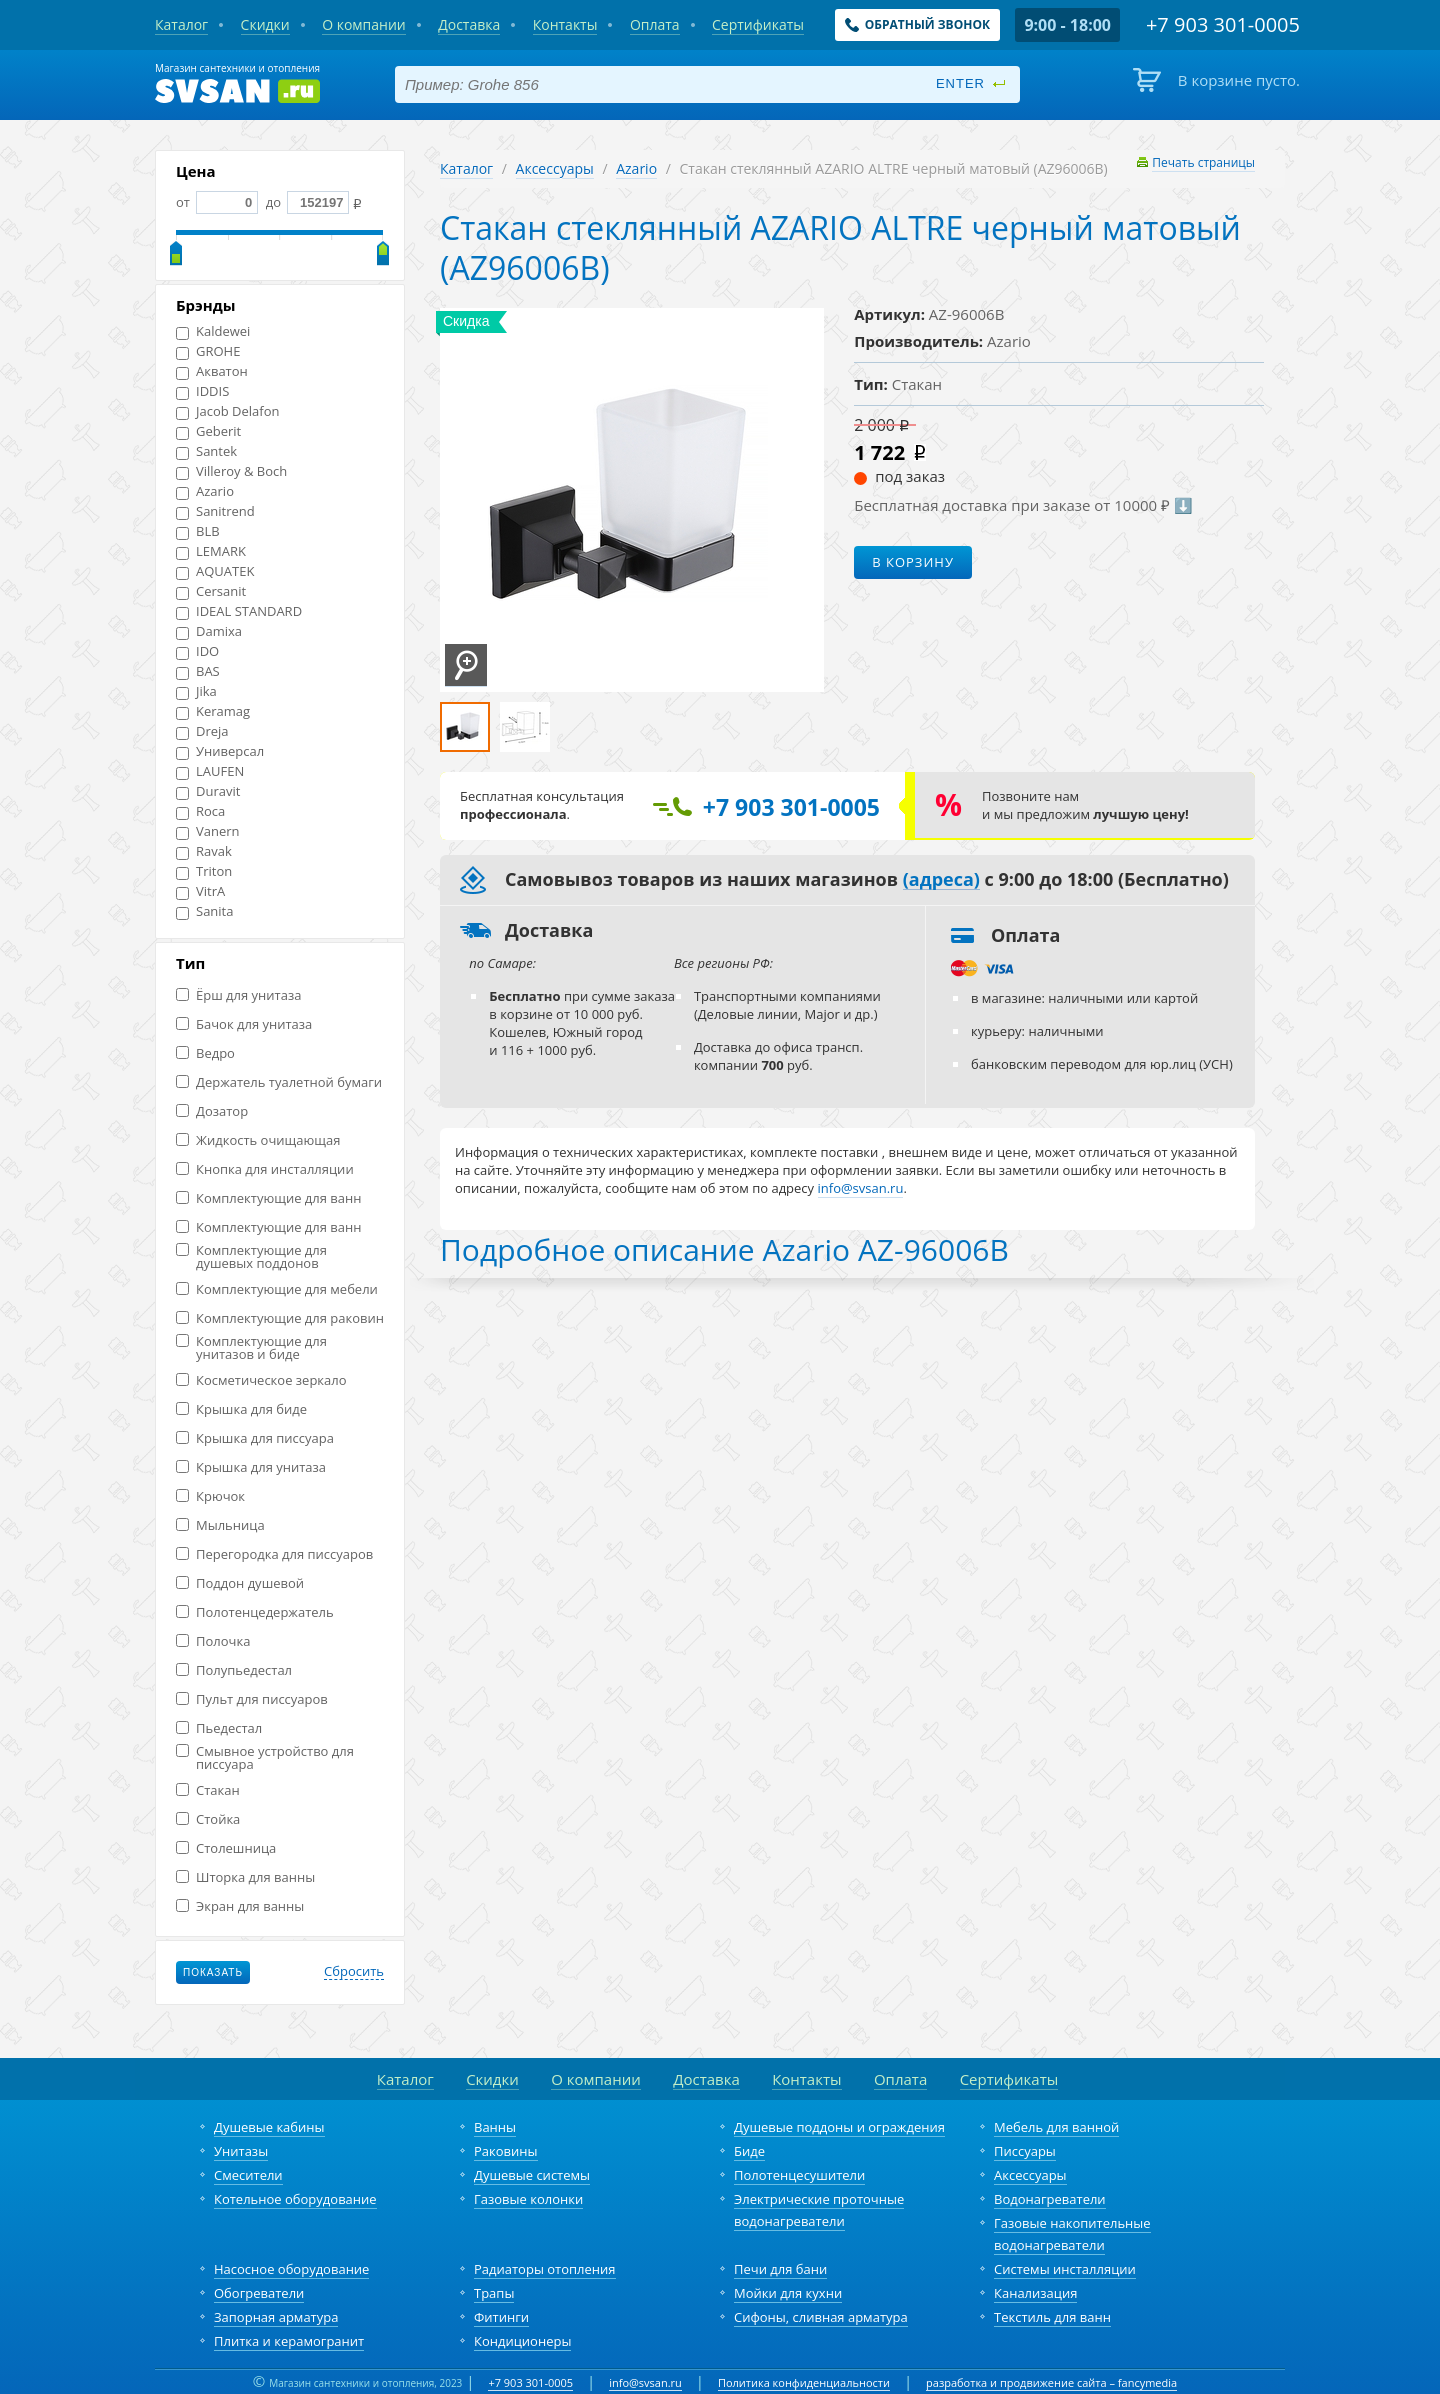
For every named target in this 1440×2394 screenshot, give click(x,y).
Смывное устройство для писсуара (265, 1758)
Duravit (208, 791)
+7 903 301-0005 (530, 2382)
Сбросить (354, 1972)
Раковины (506, 2151)
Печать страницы (1203, 162)
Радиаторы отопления (545, 2269)
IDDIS (202, 391)
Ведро (205, 1053)
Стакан (208, 1790)
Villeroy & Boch (231, 471)
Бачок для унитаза (244, 1024)
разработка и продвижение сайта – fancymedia (1051, 2382)
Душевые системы (532, 2175)
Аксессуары (555, 168)
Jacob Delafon (228, 411)
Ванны (495, 2127)
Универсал (220, 751)
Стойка (208, 1819)
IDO (197, 651)
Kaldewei (213, 331)
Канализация (1035, 2293)
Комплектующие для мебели (277, 1289)
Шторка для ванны (245, 1877)
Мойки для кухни (788, 2293)
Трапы (494, 2293)
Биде (749, 2151)
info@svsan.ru (645, 2382)
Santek (206, 451)
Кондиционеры (522, 2341)
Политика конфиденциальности (804, 2382)
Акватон (212, 371)
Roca (200, 811)
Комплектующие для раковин (280, 1318)
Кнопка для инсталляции (265, 1169)
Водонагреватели (1050, 2199)
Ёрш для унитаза (238, 995)
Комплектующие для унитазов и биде (251, 1348)
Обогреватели (259, 2293)
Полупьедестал (234, 1670)
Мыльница (220, 1525)
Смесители (248, 2175)
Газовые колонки (528, 2199)
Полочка (213, 1641)
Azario (205, 491)
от (217, 202)
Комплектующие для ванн (268, 1198)
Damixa (209, 631)
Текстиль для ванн (1052, 2317)
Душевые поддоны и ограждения (839, 2127)
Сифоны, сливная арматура (821, 2317)
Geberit (208, 431)
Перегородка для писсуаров (274, 1554)
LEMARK (211, 551)
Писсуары (1025, 2151)
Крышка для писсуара (255, 1438)
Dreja (202, 731)
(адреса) (941, 880)
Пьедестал (219, 1728)
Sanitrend (215, 511)
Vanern (208, 831)
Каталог (466, 168)
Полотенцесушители (799, 2175)
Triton (204, 871)
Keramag (213, 711)
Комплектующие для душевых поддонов (251, 1257)
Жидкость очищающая (258, 1140)
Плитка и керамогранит (289, 2341)
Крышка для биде (241, 1409)
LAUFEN (210, 771)
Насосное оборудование (291, 2269)
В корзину (913, 562)
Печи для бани (780, 2269)
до (305, 202)
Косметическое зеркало (261, 1380)
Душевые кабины (269, 2127)
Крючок (210, 1496)
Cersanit (211, 591)
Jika (196, 691)
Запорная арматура (276, 2317)
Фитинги (501, 2317)
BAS (198, 671)
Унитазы (241, 2151)
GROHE (208, 351)
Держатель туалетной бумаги (279, 1082)
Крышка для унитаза (251, 1467)
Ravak (204, 851)
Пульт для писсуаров (252, 1699)
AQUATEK (215, 571)
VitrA (200, 891)
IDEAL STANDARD (239, 611)
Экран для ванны (240, 1906)
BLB (198, 531)
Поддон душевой (240, 1583)
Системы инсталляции (1065, 2269)
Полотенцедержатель (255, 1612)
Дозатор (212, 1111)
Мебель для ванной (1056, 2127)
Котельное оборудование (295, 2199)
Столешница (226, 1848)
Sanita (204, 911)
